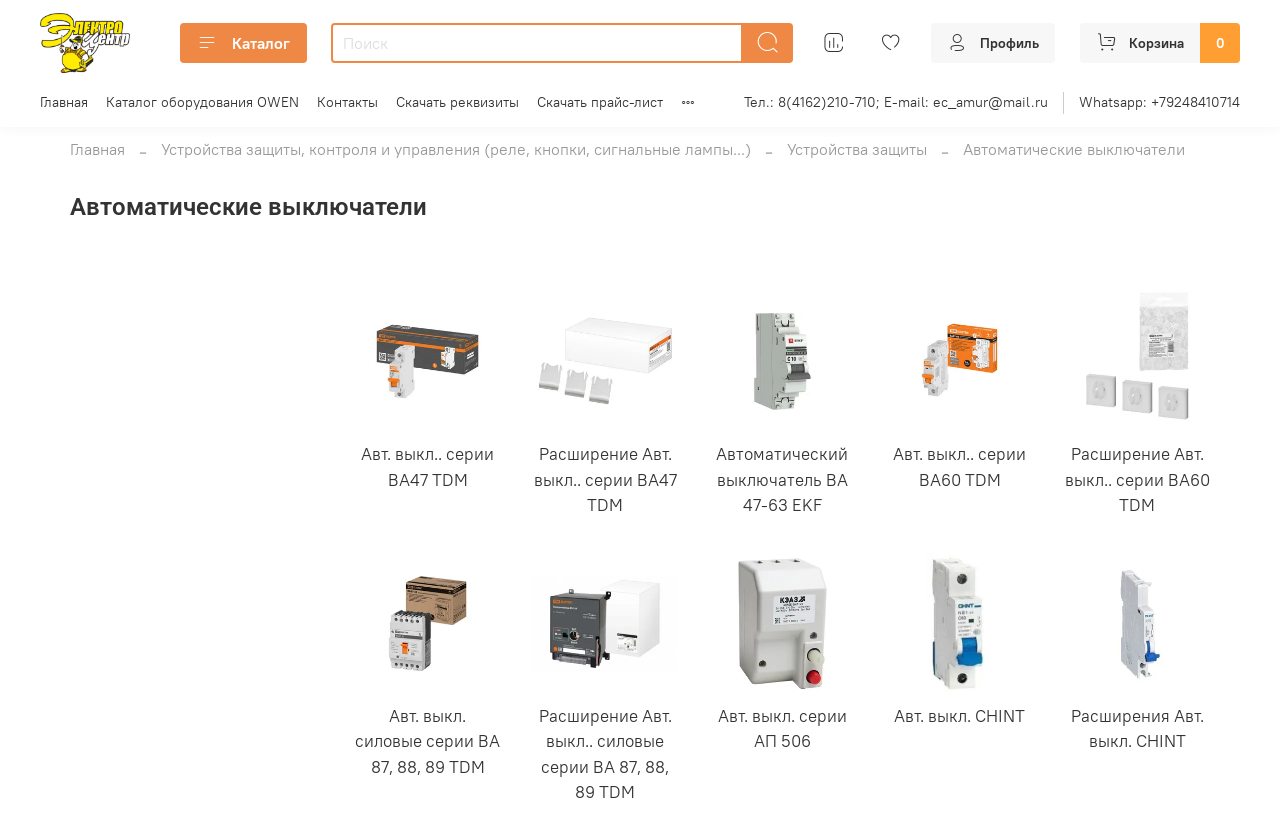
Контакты (347, 102)
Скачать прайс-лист (600, 102)
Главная (64, 102)
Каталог (243, 43)
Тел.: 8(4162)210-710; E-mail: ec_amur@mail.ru (896, 102)
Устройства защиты (857, 149)
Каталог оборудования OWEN (202, 102)
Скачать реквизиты (457, 102)
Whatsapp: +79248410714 (1159, 102)
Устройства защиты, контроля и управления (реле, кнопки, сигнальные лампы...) (456, 149)
